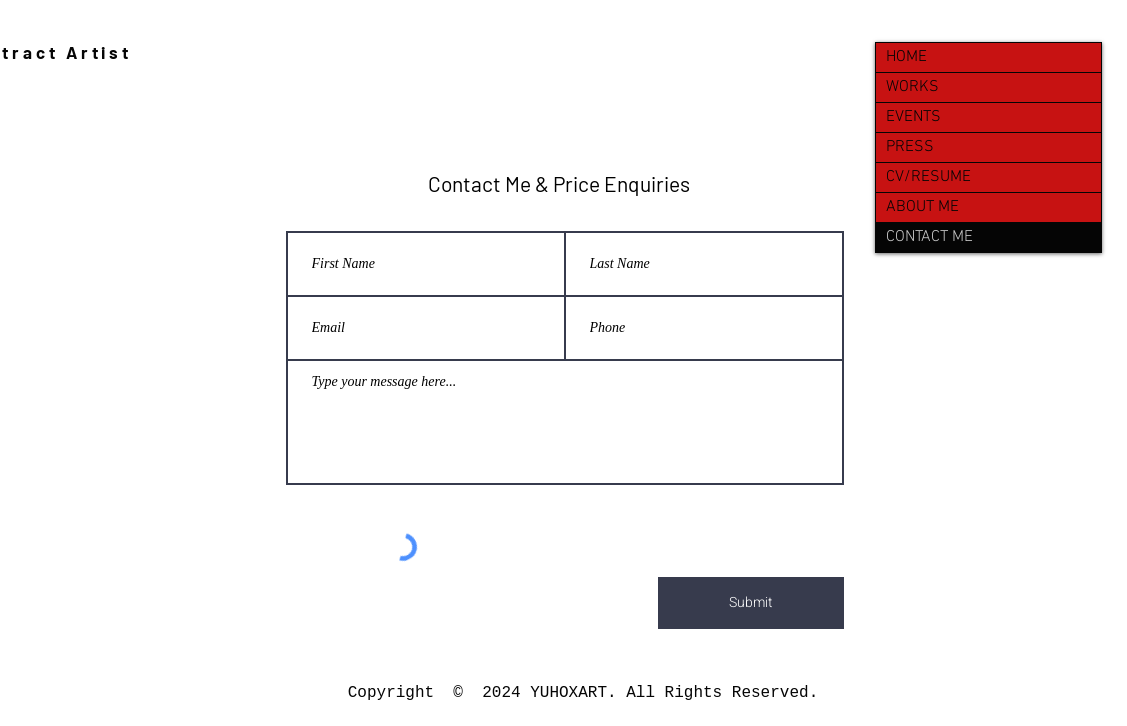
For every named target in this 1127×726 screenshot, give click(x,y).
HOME (906, 57)
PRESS (910, 147)
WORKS (912, 87)
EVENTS (913, 117)
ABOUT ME (922, 207)
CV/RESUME (928, 177)
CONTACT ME (929, 237)
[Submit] (751, 603)
